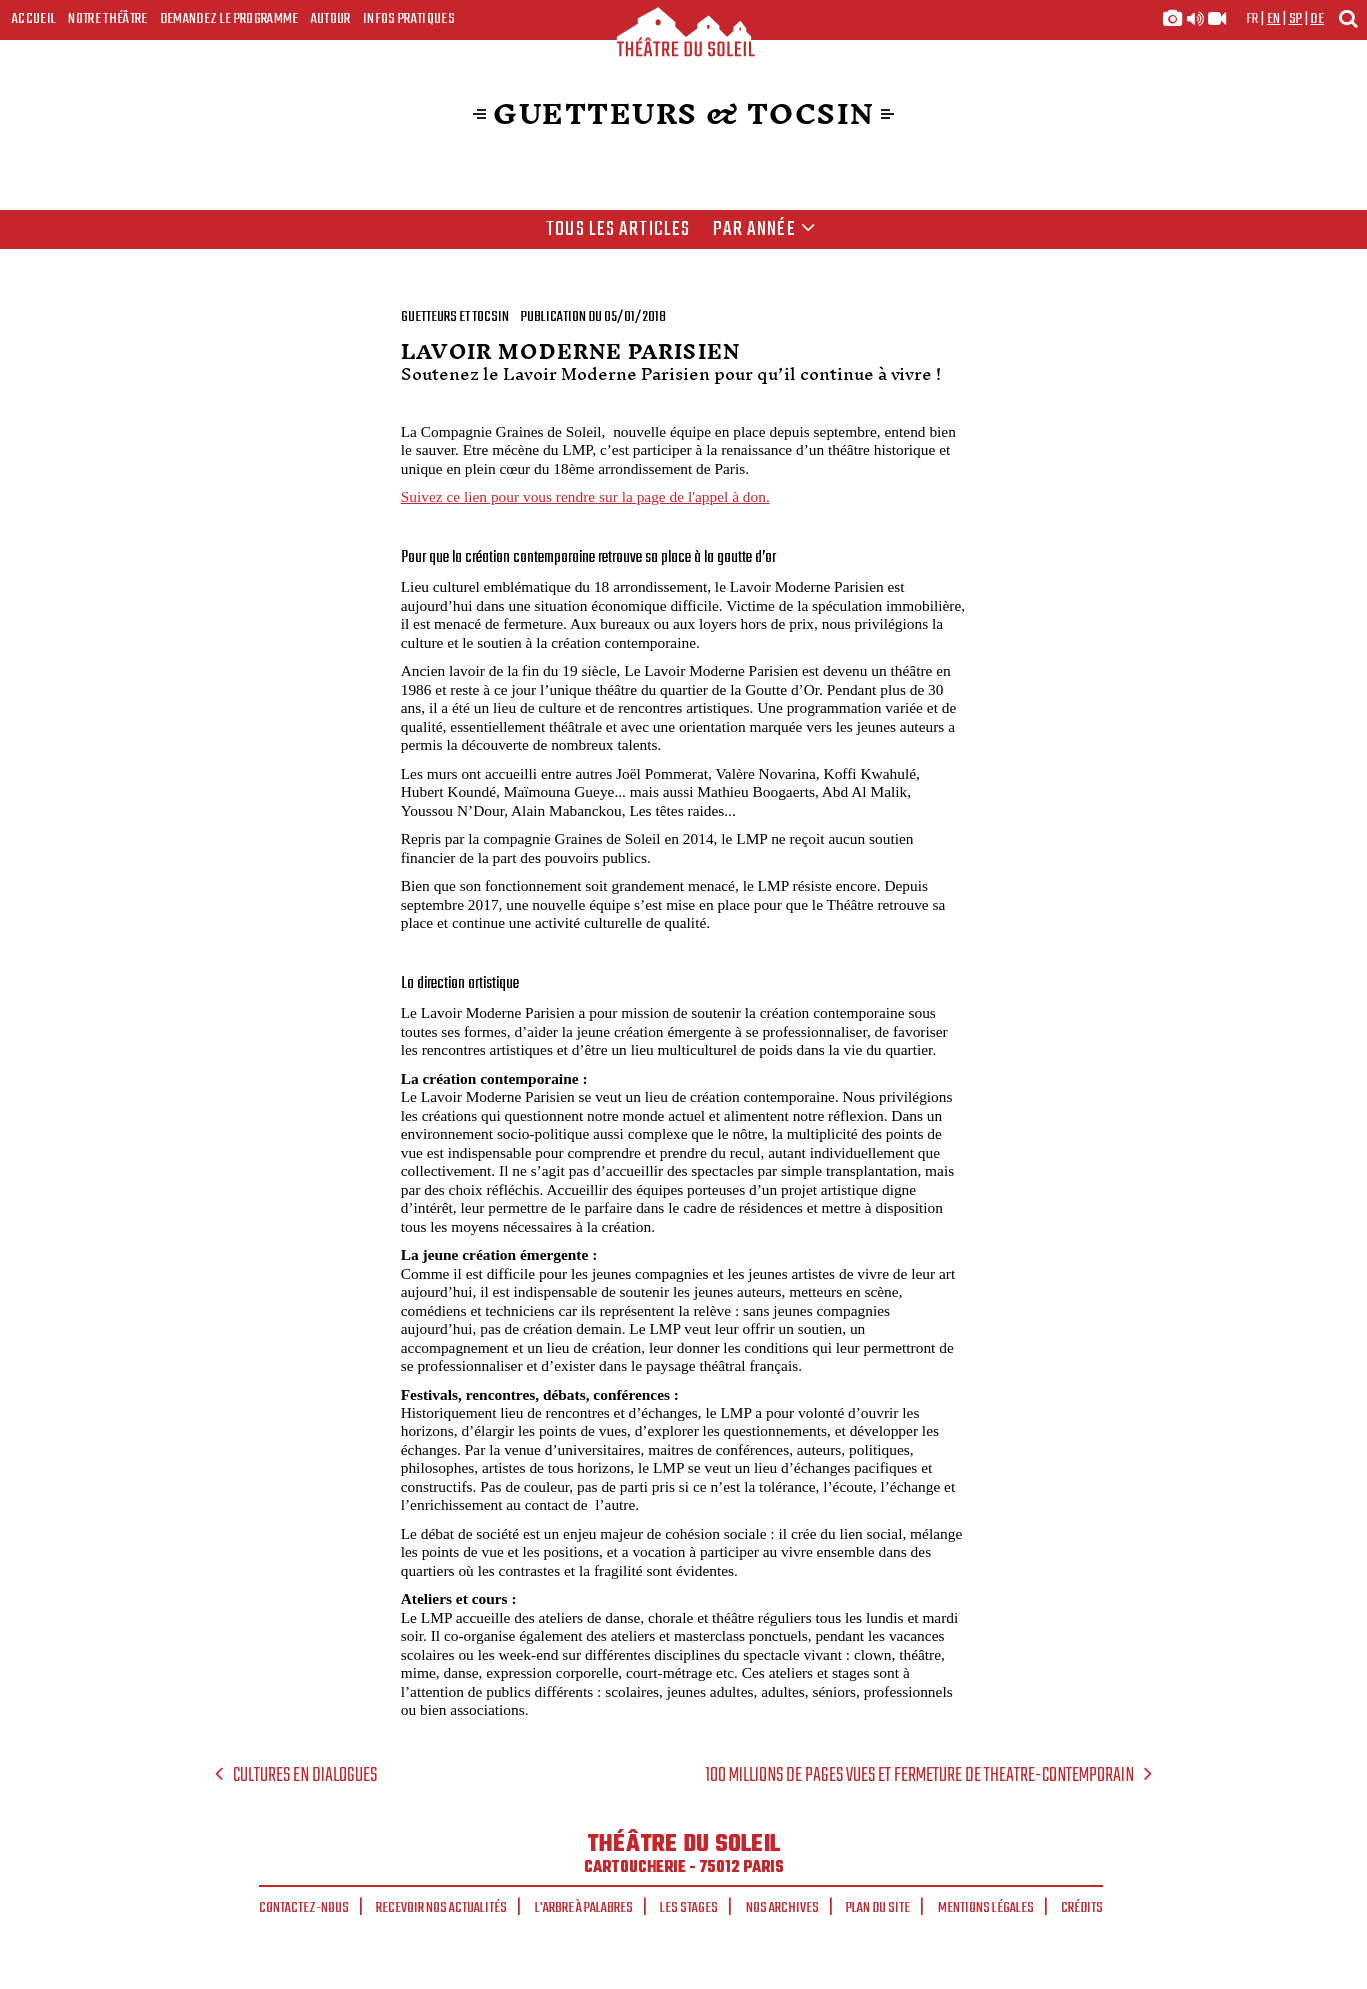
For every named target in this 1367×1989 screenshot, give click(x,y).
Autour (331, 19)
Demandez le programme (229, 19)
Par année (764, 230)
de (1317, 19)
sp (1296, 19)
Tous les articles (618, 230)
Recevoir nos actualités (441, 1908)
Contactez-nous (304, 1908)
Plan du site (878, 1908)
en (1274, 19)
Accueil (34, 19)
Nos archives (782, 1908)
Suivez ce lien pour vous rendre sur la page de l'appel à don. (585, 496)
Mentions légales (986, 1908)
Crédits (1082, 1908)
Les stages (689, 1908)
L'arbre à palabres (584, 1908)
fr (1252, 19)
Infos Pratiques (409, 19)
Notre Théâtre (107, 19)
